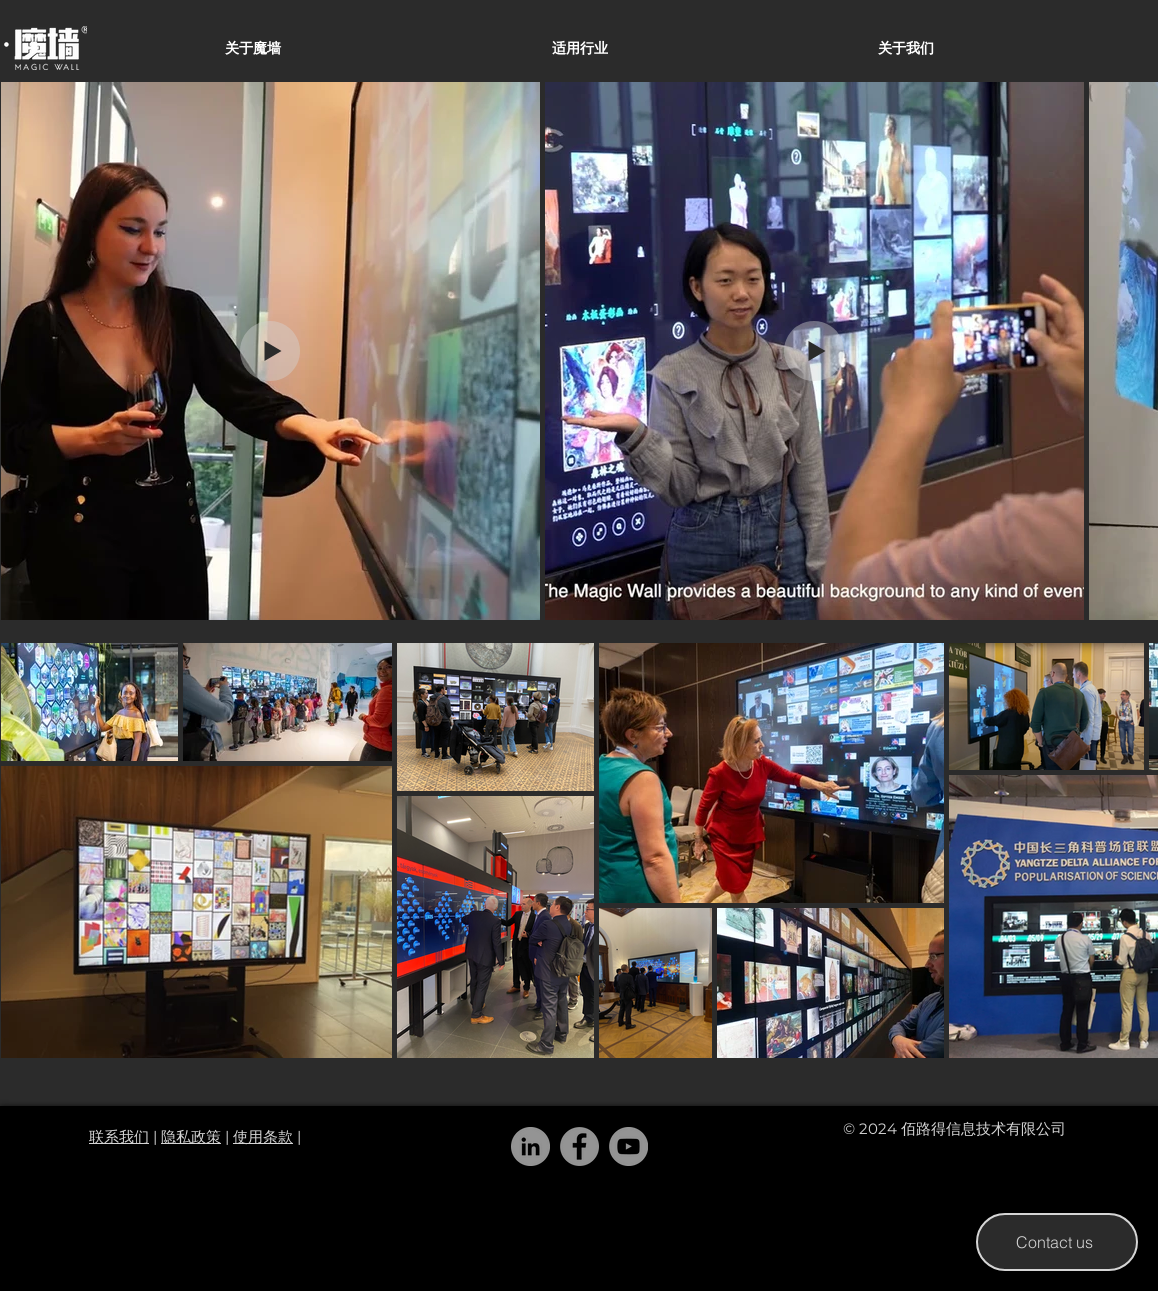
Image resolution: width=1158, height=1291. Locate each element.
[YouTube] (628, 1146)
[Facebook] (579, 1146)
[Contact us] (1057, 1242)
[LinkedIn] (530, 1146)
